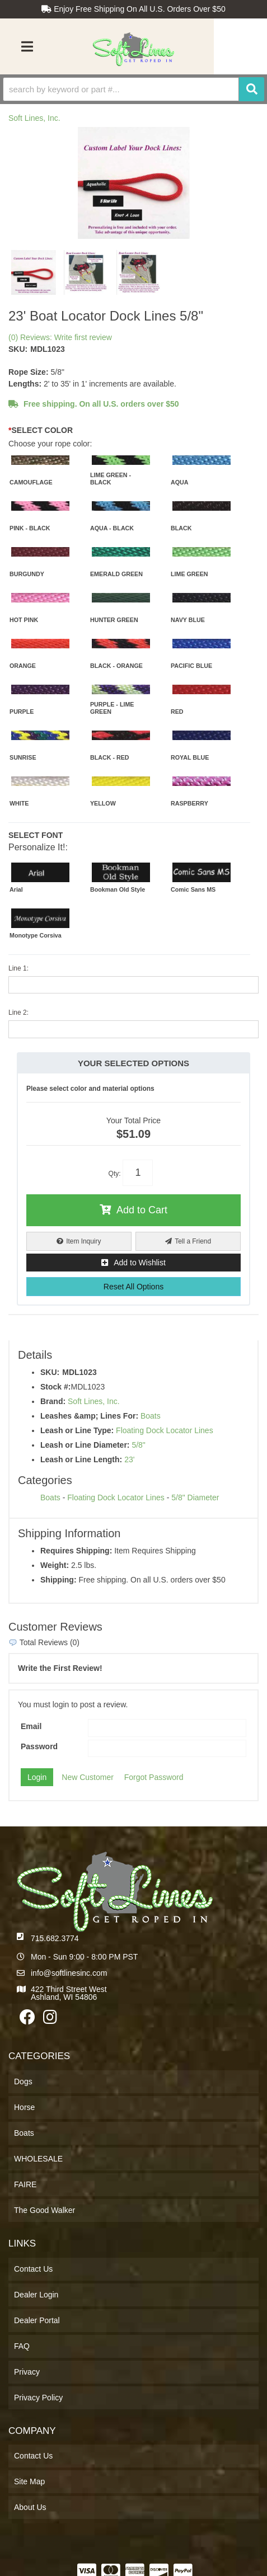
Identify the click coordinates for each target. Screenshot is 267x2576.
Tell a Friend (193, 1241)
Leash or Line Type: (77, 1430)
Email (31, 1726)
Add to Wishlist (140, 1262)
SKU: (17, 349)
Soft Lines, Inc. (34, 118)
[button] (133, 89)
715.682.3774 (55, 1938)
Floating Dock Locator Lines (164, 1430)
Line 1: (18, 968)
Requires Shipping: (76, 1550)
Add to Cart (141, 1210)
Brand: (52, 1401)
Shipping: (58, 1579)
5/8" (138, 1444)
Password (39, 1746)
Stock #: (55, 1386)
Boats (150, 1415)
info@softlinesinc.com (69, 1973)
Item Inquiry (83, 1241)
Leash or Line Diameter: (85, 1444)
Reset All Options (133, 1286)
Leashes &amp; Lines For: (89, 1415)
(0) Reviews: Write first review (60, 337)
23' (129, 1459)
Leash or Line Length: (81, 1459)
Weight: (54, 1565)
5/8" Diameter (195, 1497)
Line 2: (18, 1012)
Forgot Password (154, 1777)
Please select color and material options (90, 1088)
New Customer (88, 1777)
